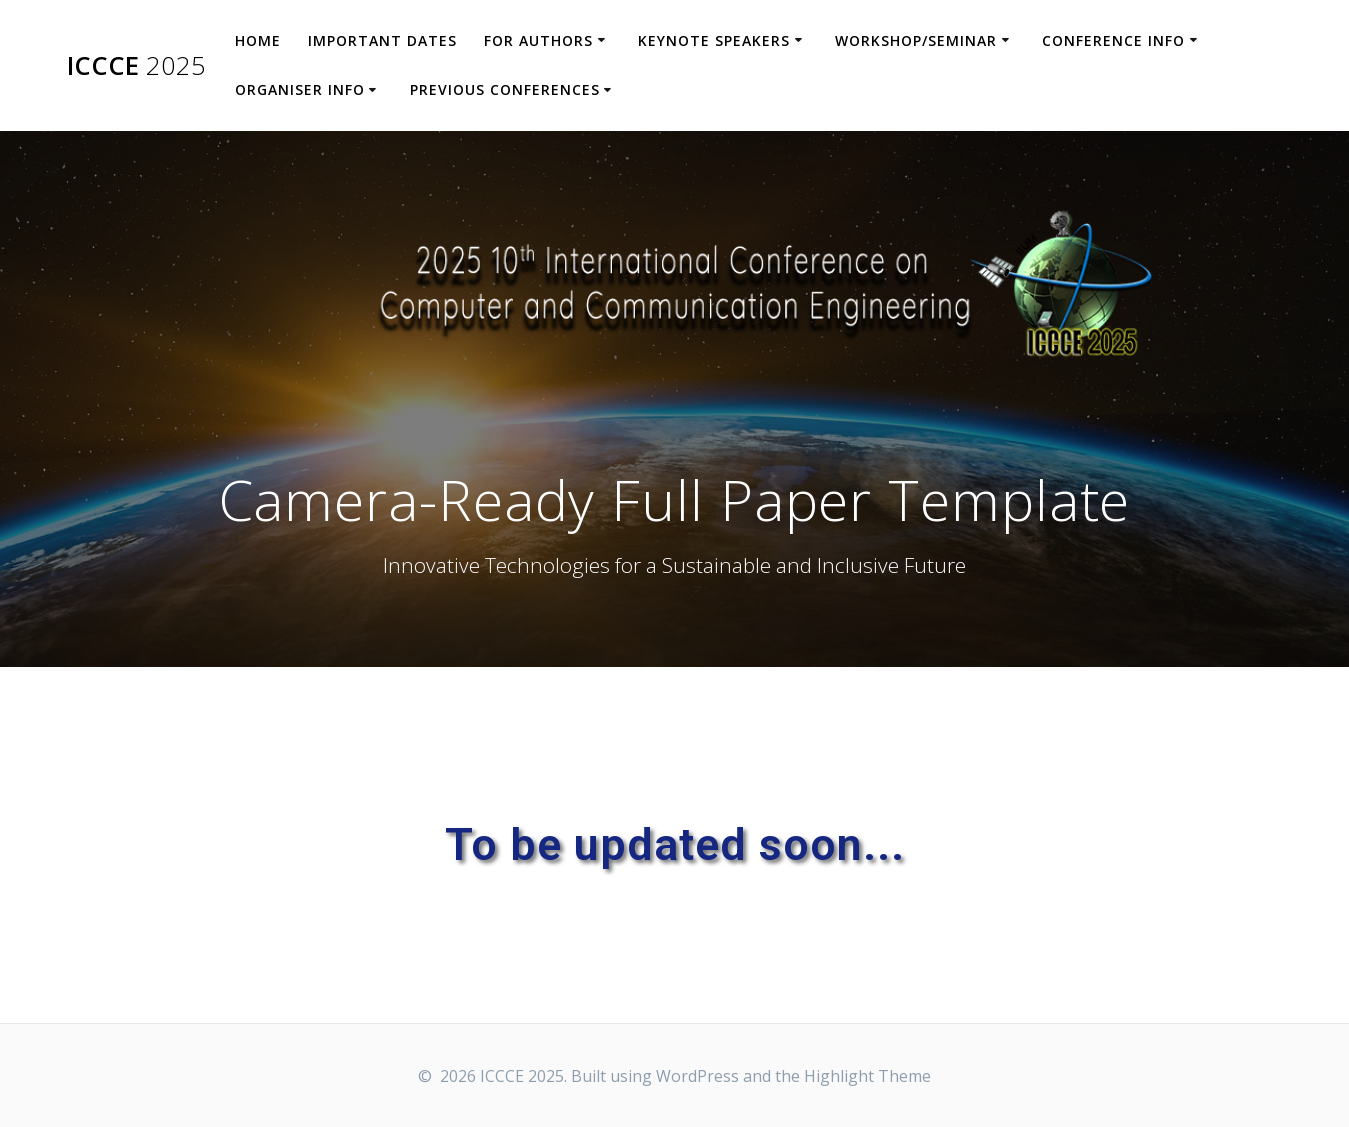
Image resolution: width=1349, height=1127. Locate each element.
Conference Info (1113, 40)
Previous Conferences (505, 89)
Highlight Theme (867, 1076)
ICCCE (136, 66)
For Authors (538, 40)
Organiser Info (300, 89)
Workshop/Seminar (916, 40)
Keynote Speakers (714, 40)
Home (258, 40)
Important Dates (382, 40)
